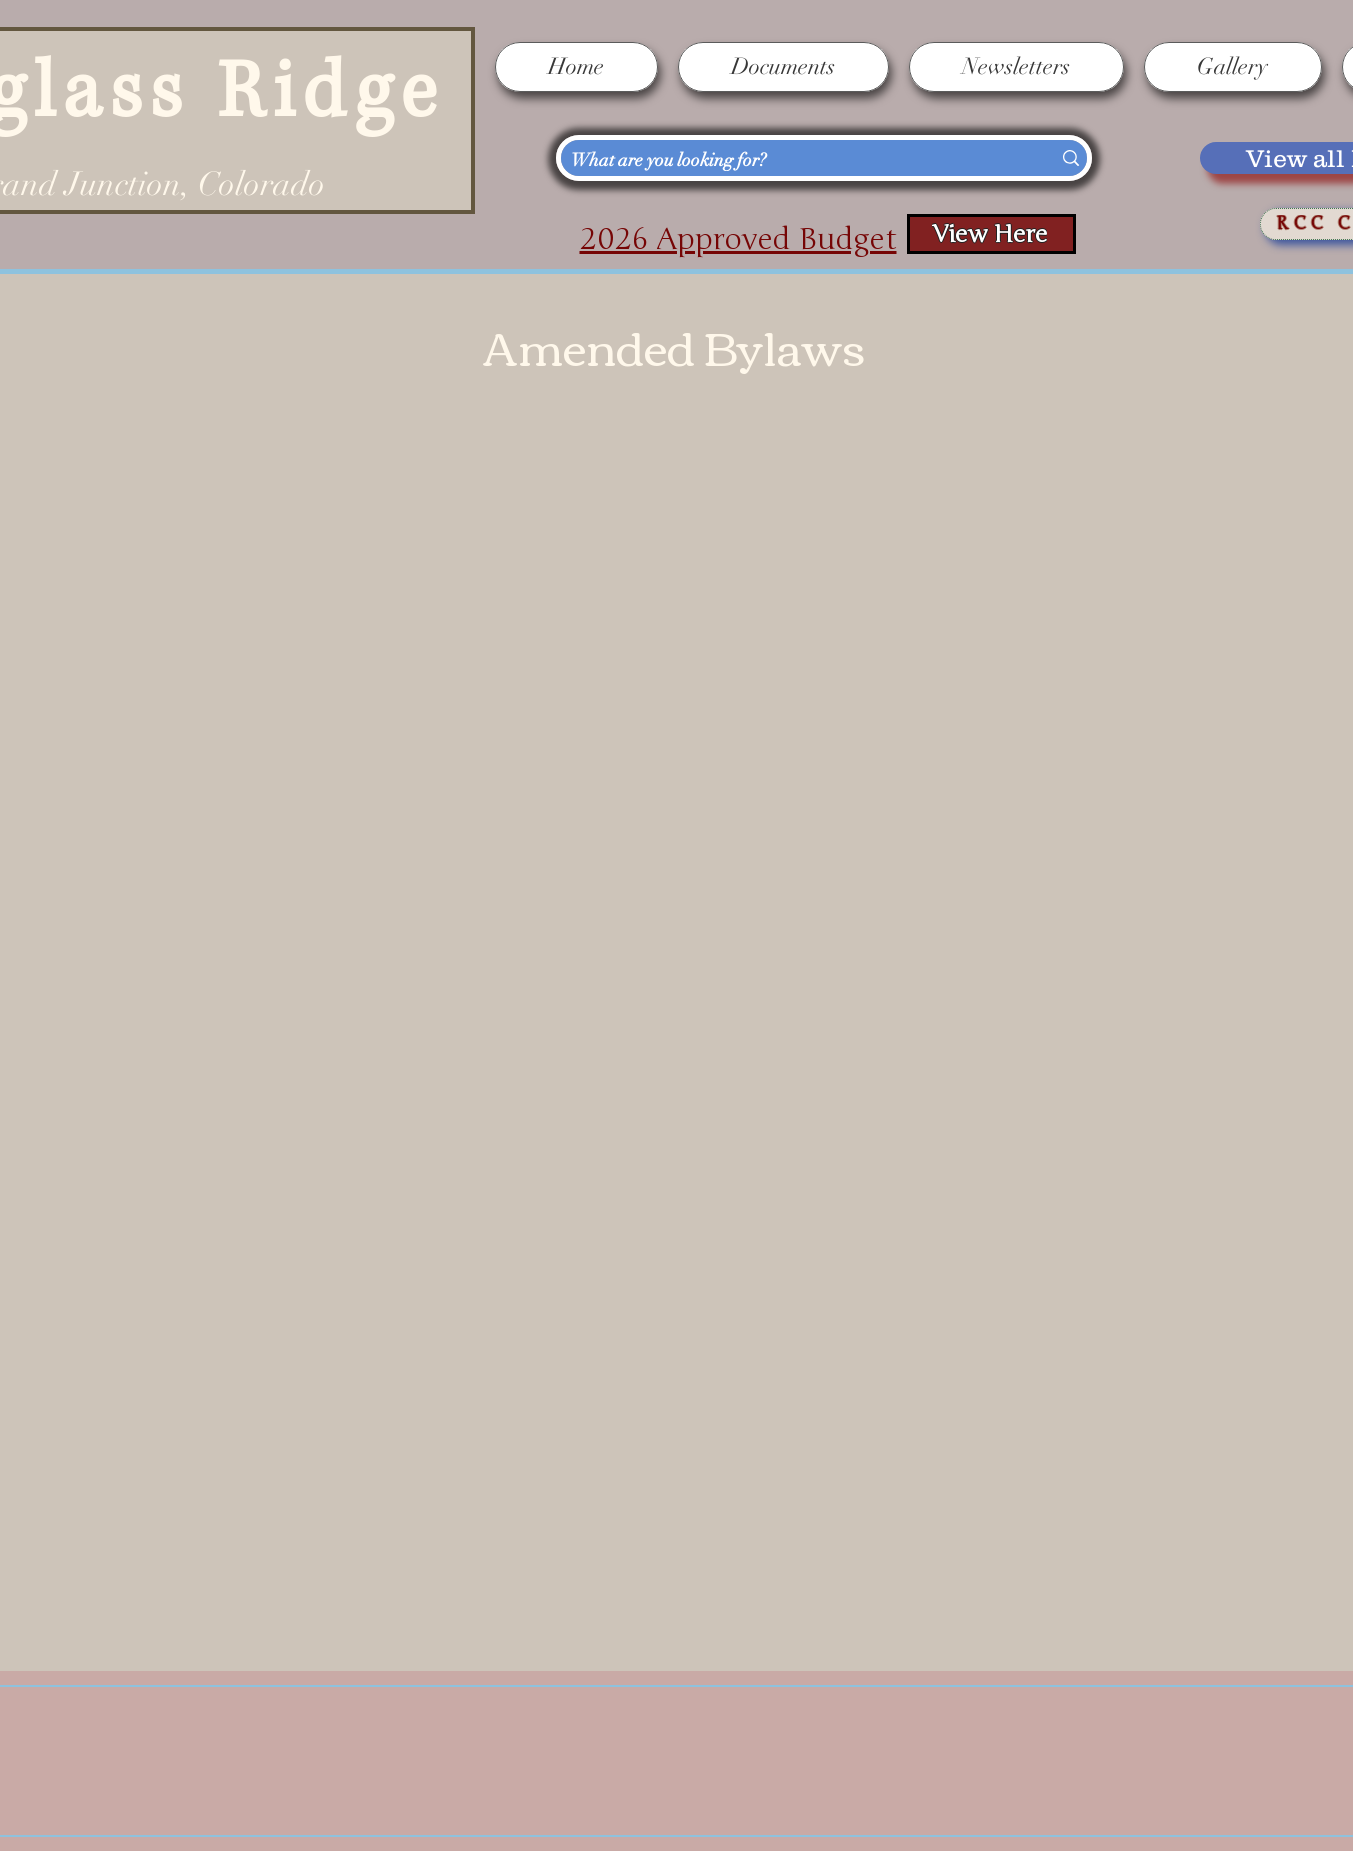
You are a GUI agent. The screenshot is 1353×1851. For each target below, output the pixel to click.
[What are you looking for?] (791, 160)
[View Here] (991, 234)
